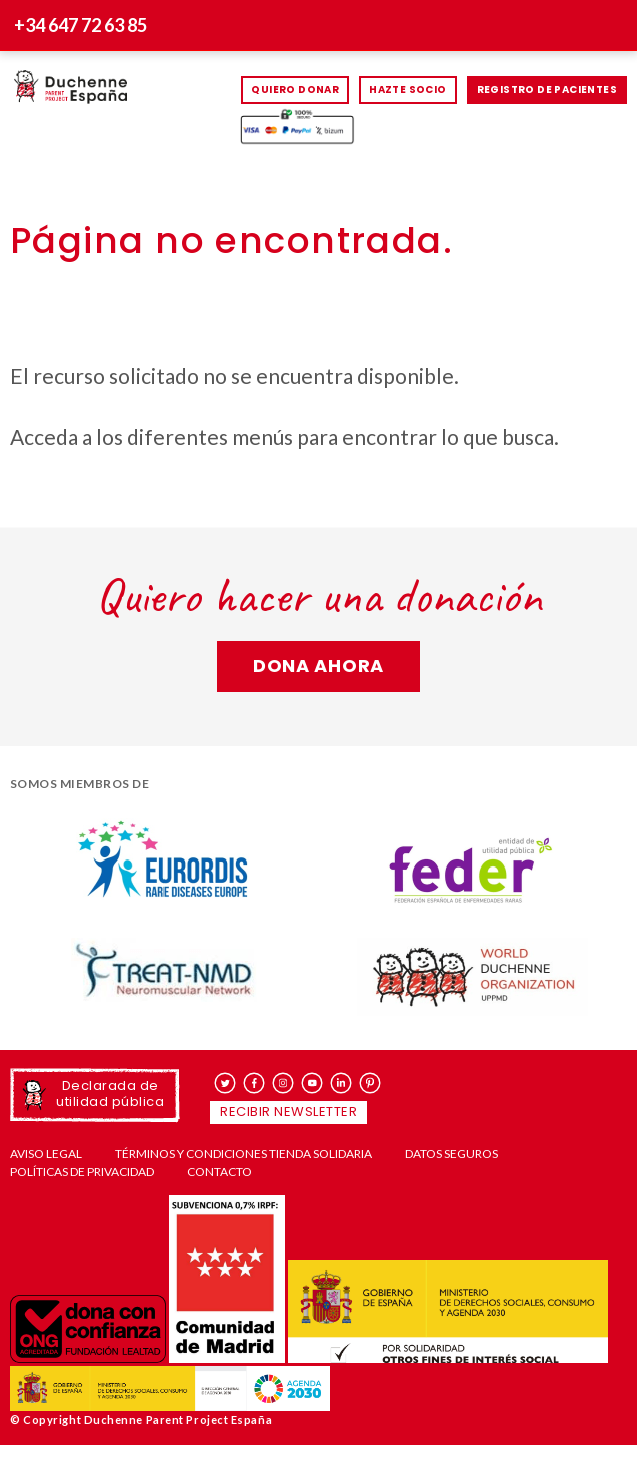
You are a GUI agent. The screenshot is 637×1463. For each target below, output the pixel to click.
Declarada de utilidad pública (110, 1093)
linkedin (341, 1082)
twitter (225, 1082)
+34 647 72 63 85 (80, 25)
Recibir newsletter (288, 1111)
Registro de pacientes (547, 89)
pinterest (370, 1082)
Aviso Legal (46, 1154)
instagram (283, 1082)
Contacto (219, 1172)
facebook (254, 1082)
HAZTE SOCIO (407, 89)
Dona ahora (318, 665)
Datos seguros (451, 1154)
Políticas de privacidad (82, 1172)
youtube (312, 1082)
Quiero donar (295, 89)
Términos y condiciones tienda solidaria (243, 1154)
